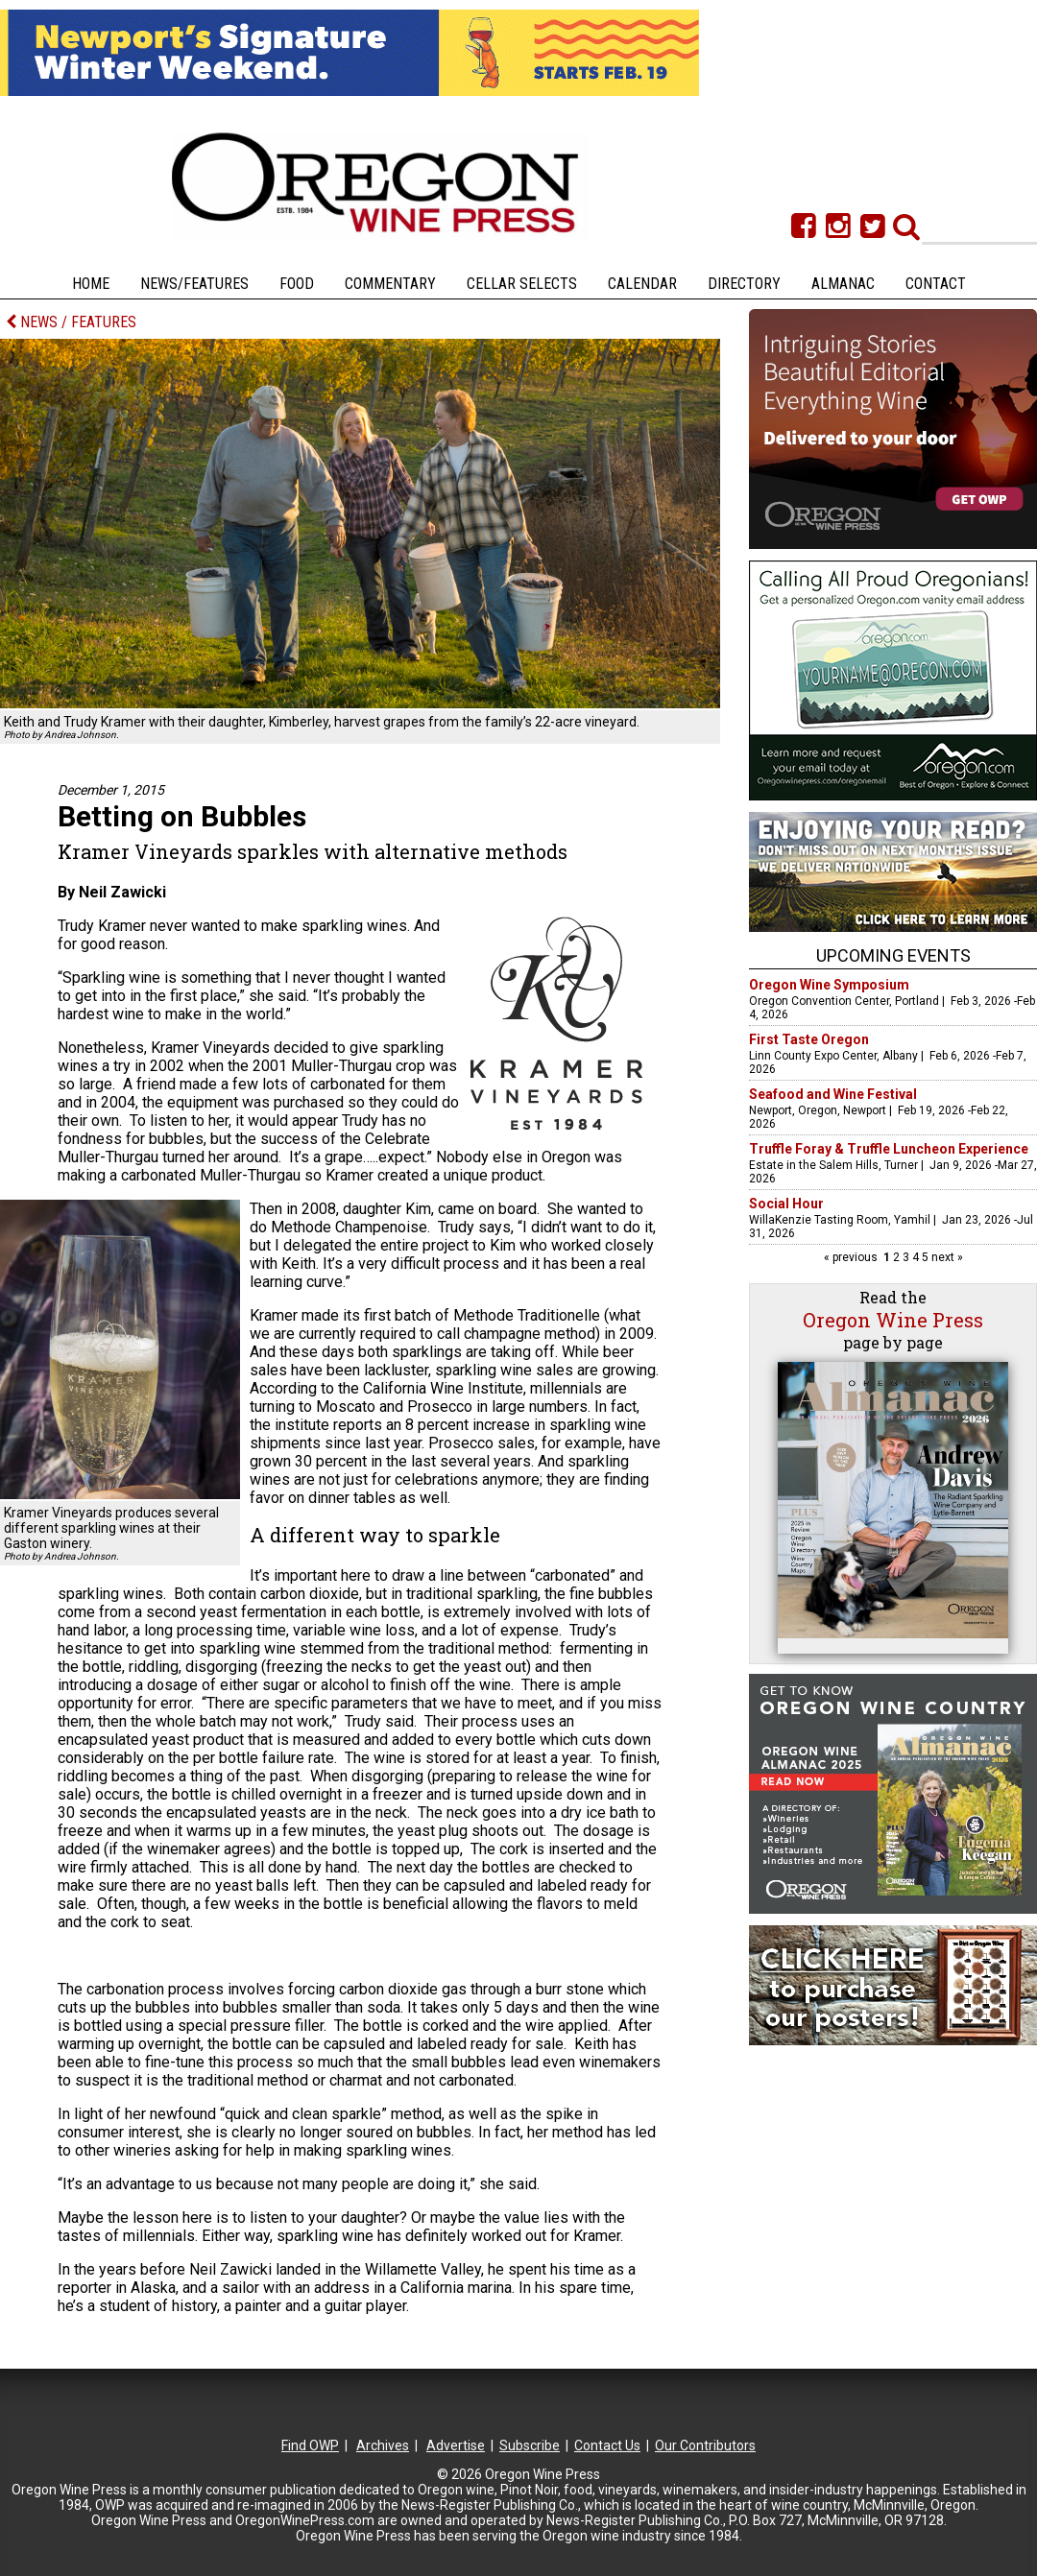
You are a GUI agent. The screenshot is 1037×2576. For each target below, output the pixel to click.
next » (945, 1257)
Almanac (843, 283)
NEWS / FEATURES (71, 322)
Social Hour (786, 1203)
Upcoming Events (893, 955)
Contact (935, 283)
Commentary (390, 283)
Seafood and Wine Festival (833, 1094)
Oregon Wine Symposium (829, 984)
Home (90, 283)
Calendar (642, 283)
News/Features (194, 283)
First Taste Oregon (809, 1039)
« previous (852, 1257)
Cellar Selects (522, 283)
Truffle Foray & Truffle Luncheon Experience (888, 1149)
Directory (744, 283)
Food (296, 283)
